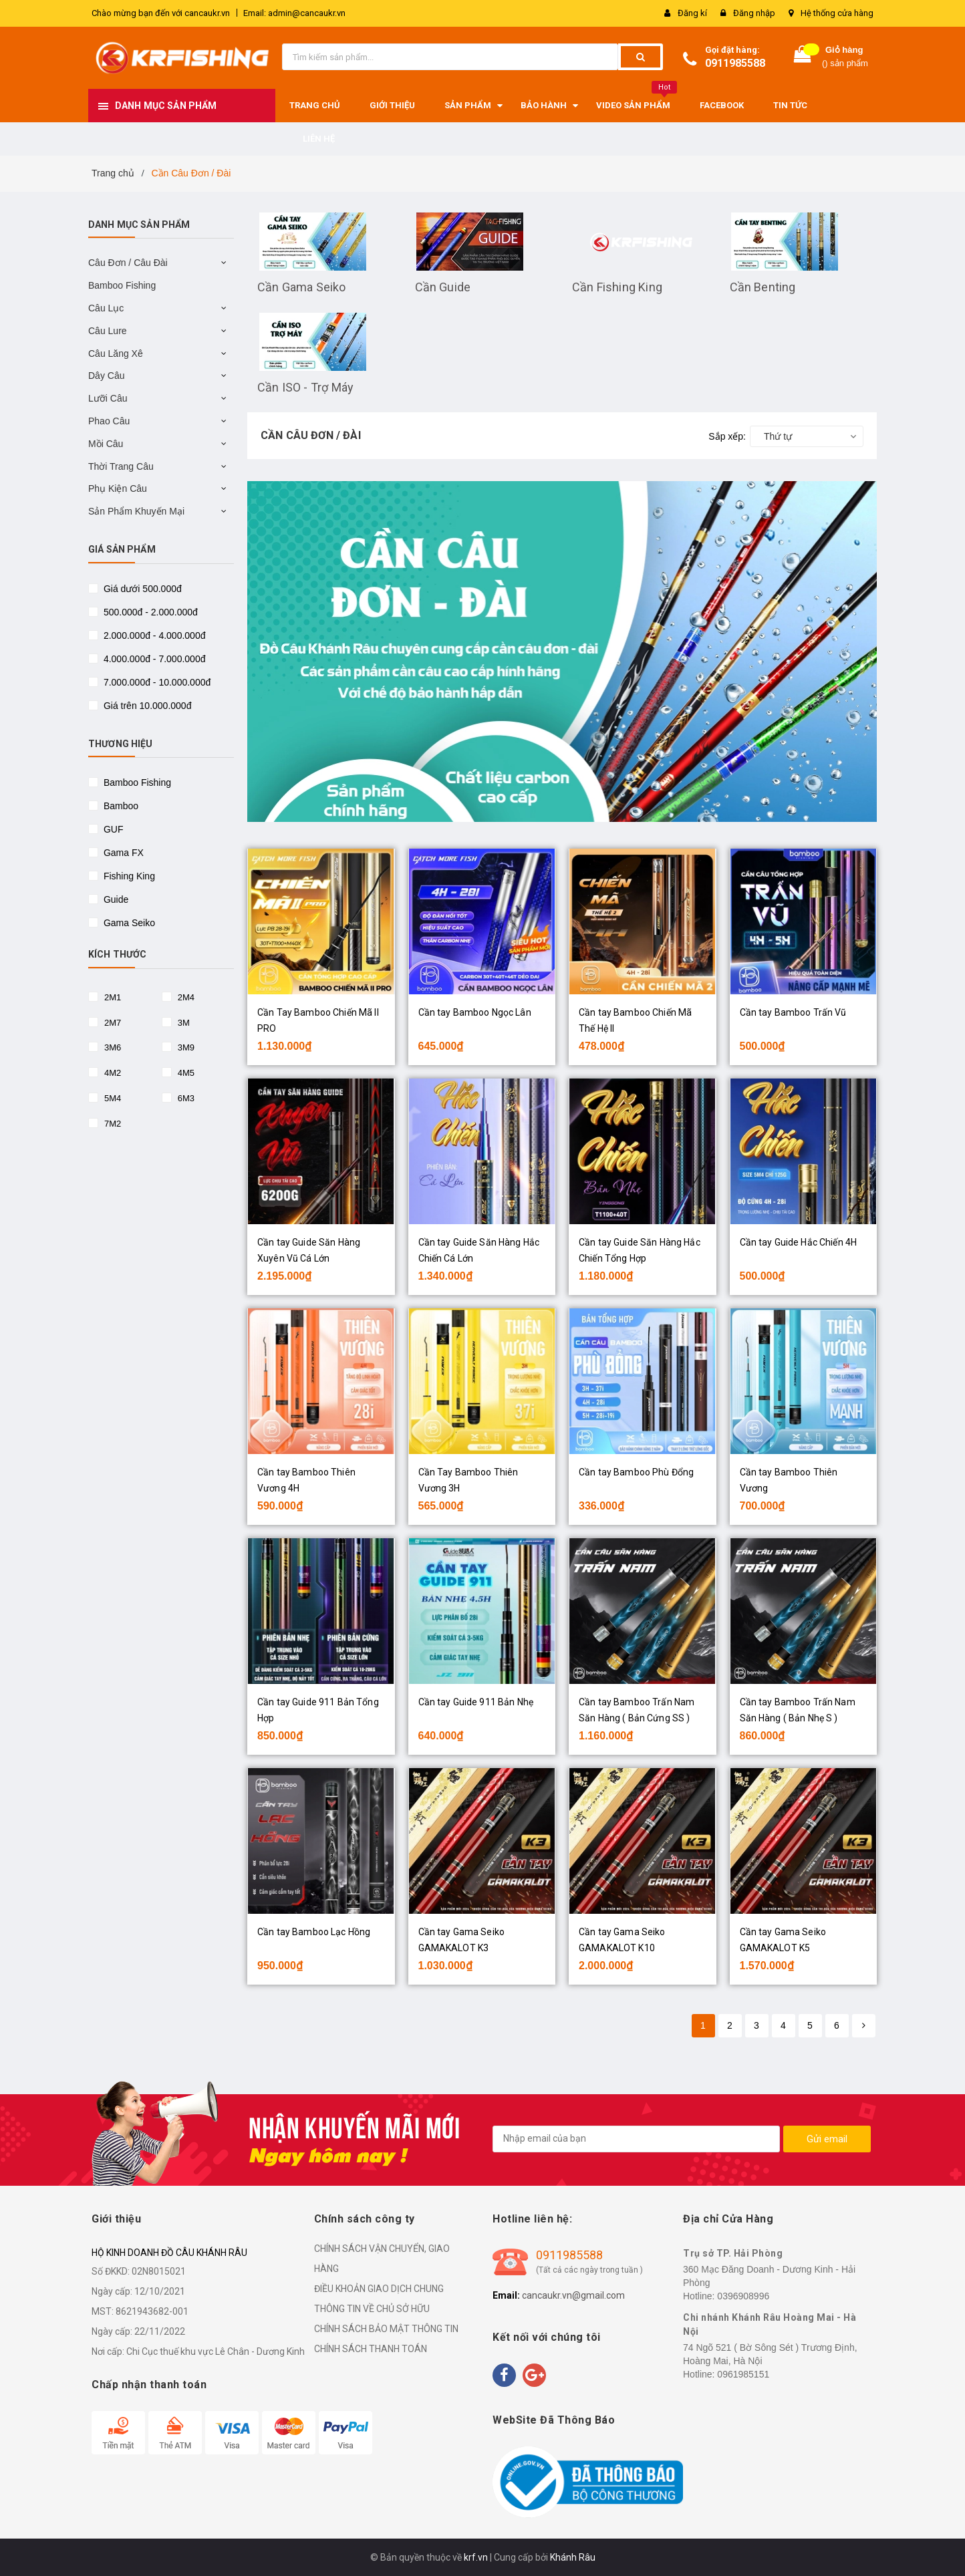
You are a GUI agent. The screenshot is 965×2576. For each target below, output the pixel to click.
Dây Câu (106, 375)
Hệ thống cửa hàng (837, 13)
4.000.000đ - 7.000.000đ (153, 659)
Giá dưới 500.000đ (141, 588)
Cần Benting (763, 287)
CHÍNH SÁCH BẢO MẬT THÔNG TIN (386, 2328)
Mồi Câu (105, 443)
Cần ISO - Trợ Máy (305, 387)
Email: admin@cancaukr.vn (294, 13)
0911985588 (735, 63)
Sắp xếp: (727, 436)
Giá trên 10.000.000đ (146, 705)
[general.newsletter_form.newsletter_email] (636, 2139)
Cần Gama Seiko (301, 287)
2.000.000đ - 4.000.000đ (153, 635)
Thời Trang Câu (121, 466)
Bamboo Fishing (122, 285)
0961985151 (743, 2374)
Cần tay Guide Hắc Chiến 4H (798, 1242)
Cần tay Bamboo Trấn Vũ (793, 1012)
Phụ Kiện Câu (117, 488)
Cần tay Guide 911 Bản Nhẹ (476, 1702)
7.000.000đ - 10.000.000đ (156, 682)
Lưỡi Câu (107, 398)
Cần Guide (443, 287)
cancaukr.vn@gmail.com (573, 2295)
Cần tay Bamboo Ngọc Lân (474, 1012)
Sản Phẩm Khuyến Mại (136, 511)
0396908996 (743, 2296)
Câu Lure (107, 330)
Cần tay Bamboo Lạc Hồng (313, 1931)
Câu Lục (106, 308)
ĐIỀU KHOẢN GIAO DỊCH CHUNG (379, 2288)
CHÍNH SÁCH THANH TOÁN (370, 2348)
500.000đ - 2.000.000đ (149, 612)
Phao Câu (109, 421)
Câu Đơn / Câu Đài (128, 262)
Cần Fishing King (617, 287)
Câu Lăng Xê (115, 353)
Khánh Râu (572, 2557)
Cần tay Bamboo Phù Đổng (636, 1472)
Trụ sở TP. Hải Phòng (733, 2253)
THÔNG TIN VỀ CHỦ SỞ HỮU (372, 2308)
